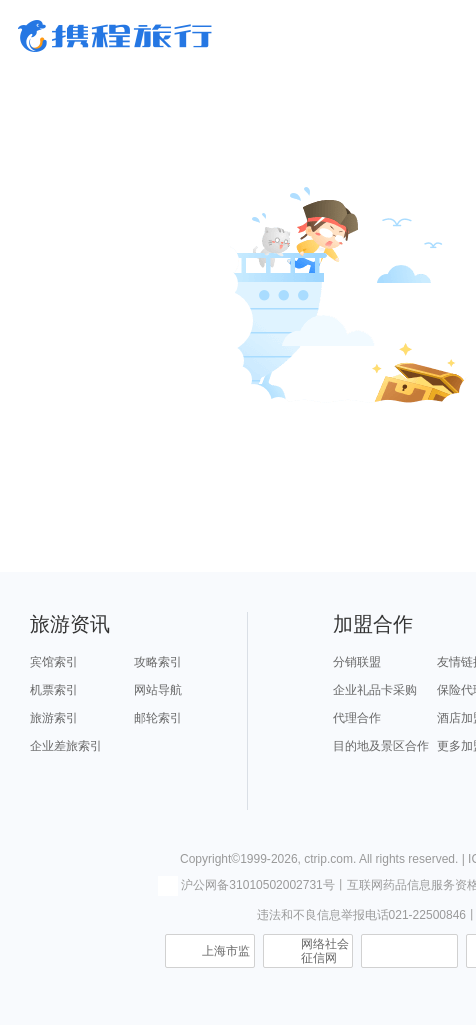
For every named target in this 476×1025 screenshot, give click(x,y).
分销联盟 (357, 662)
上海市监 (226, 951)
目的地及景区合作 (381, 746)
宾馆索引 (54, 662)
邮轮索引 (158, 718)
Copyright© (210, 859)
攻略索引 (158, 662)
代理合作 (357, 718)
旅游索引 (54, 718)
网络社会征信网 (325, 951)
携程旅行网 (115, 36)
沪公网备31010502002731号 (246, 885)
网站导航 (158, 690)
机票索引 (54, 690)
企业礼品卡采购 (375, 690)
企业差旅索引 (66, 746)
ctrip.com (328, 859)
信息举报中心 (409, 951)
